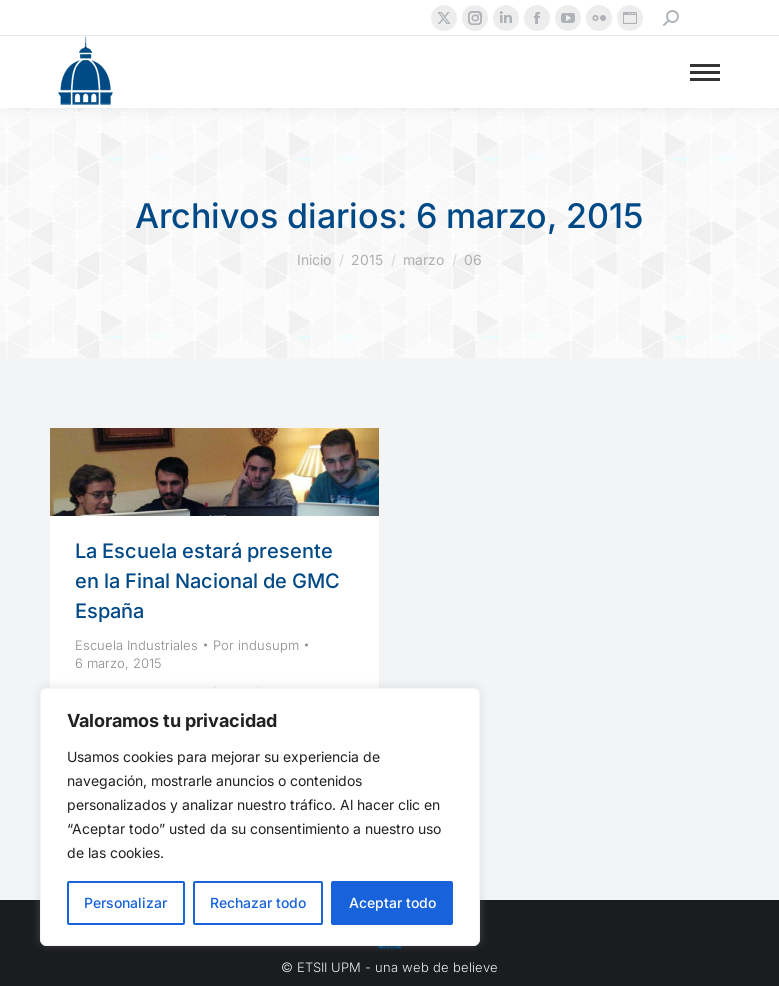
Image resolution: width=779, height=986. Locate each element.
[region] (260, 817)
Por (256, 645)
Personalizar (125, 902)
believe (475, 967)
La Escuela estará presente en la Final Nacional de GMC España (207, 581)
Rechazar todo (258, 902)
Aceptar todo (392, 902)
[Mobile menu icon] (705, 72)
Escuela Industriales (136, 645)
